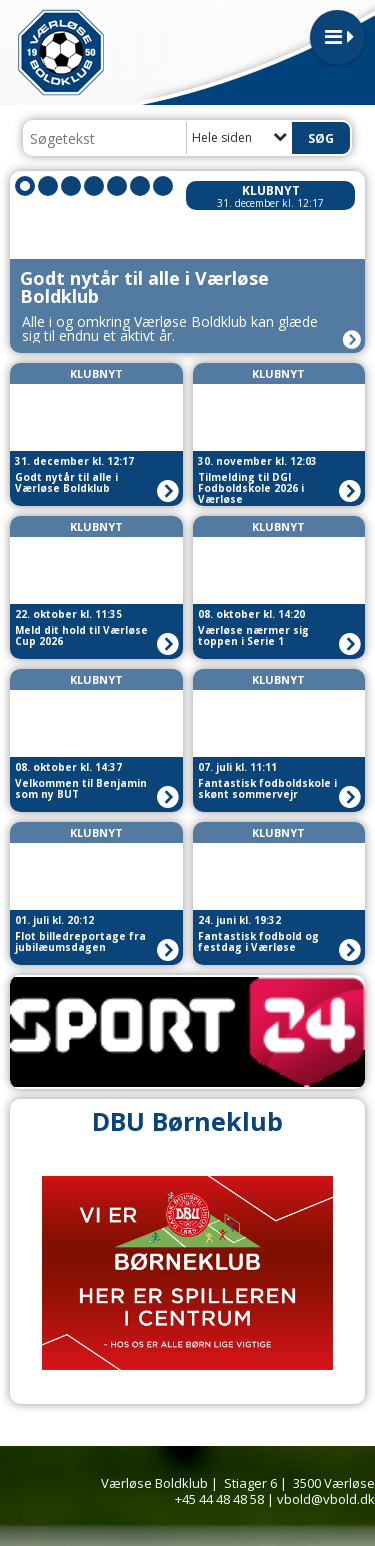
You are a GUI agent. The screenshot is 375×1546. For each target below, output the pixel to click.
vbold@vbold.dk (326, 1499)
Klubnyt (271, 190)
